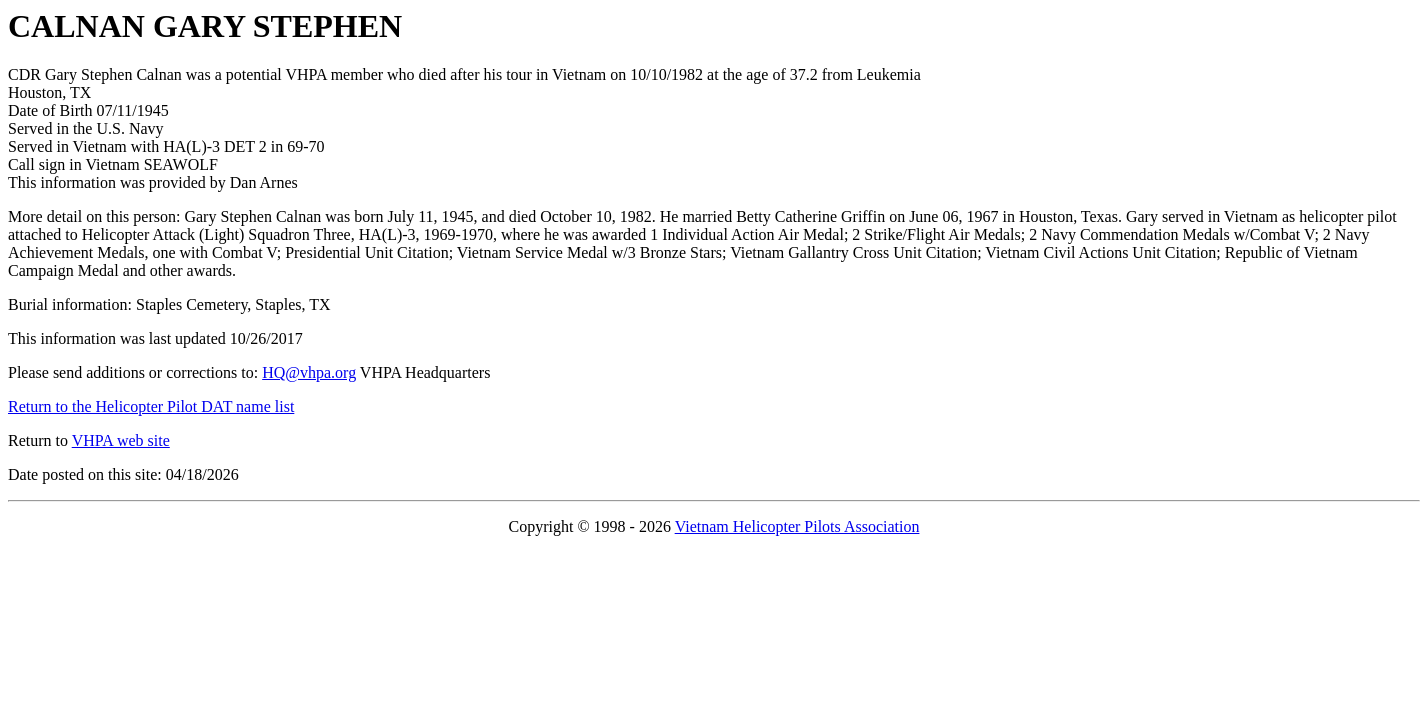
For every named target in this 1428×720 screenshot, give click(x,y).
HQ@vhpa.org (309, 372)
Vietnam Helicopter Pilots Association (797, 526)
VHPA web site (121, 440)
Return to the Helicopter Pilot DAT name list (151, 406)
